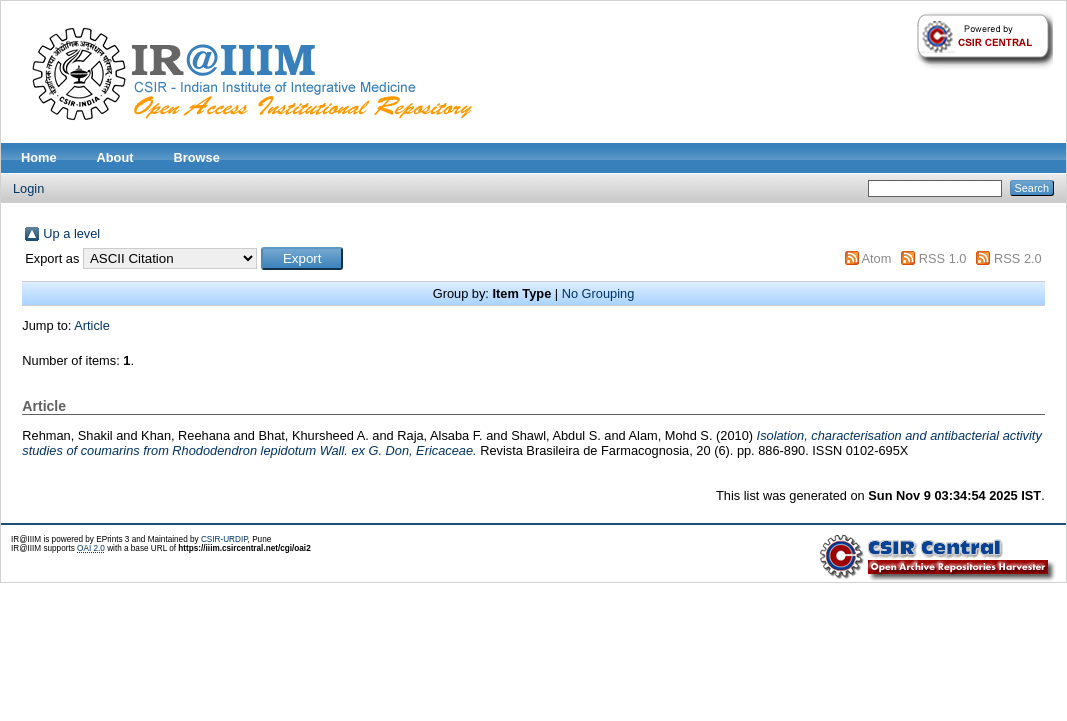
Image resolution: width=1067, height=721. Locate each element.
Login (28, 188)
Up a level (71, 233)
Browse (197, 157)
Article (92, 325)
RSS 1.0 (943, 258)
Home (39, 157)
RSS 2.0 (1018, 258)
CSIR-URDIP (224, 539)
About (115, 157)
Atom (876, 258)
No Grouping (598, 293)
